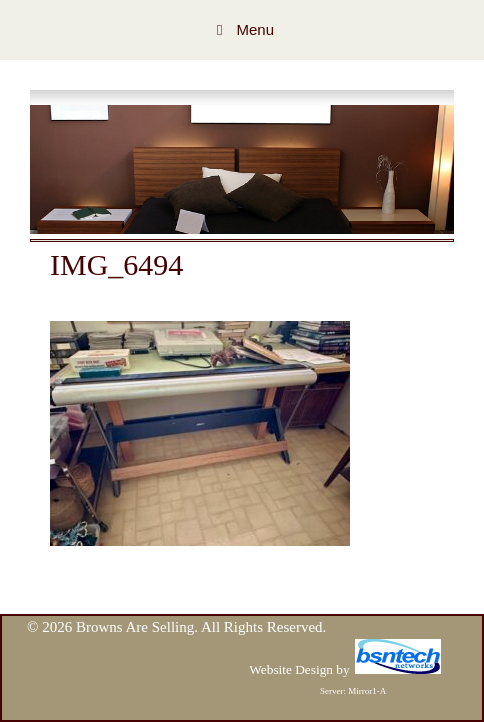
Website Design (291, 669)
